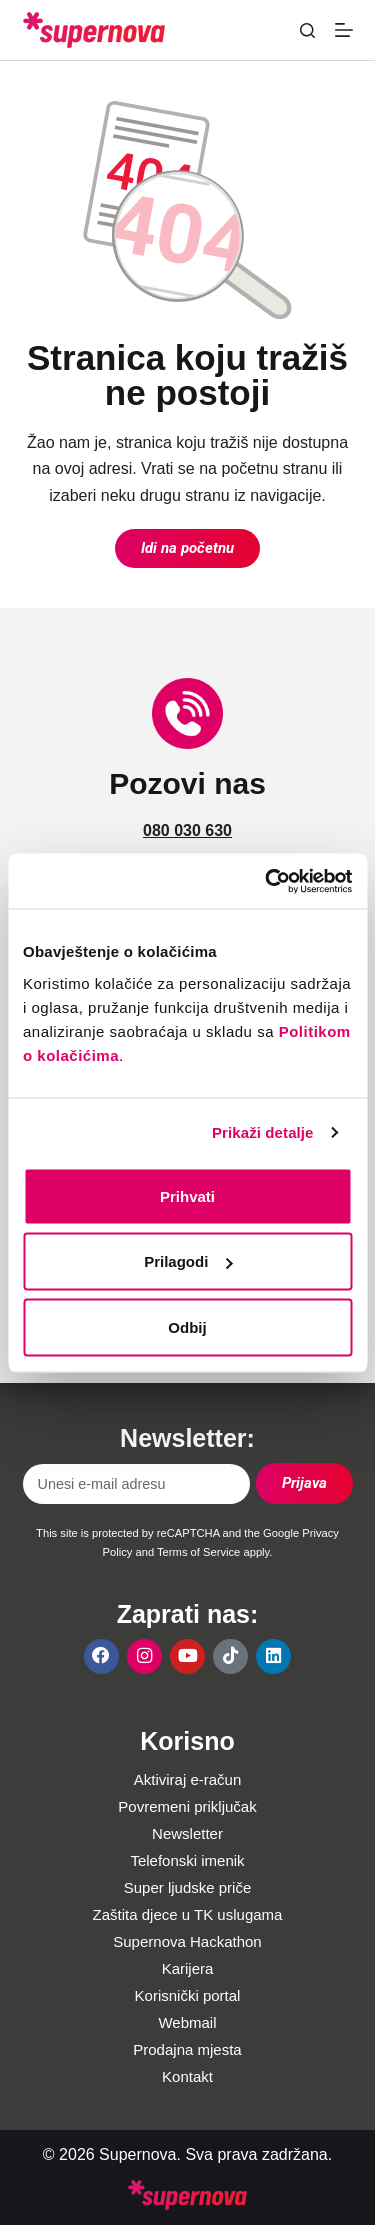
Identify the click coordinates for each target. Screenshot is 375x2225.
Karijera (188, 1968)
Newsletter (187, 1833)
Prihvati (187, 1195)
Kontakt (187, 2076)
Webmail (187, 2022)
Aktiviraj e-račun (188, 1779)
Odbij (187, 1326)
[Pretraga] (307, 30)
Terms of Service (198, 1552)
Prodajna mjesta (187, 2049)
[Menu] (344, 30)
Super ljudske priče (188, 1887)
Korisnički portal (188, 1995)
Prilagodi (188, 1261)
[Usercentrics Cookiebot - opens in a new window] (267, 881)
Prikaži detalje (263, 1132)
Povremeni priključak (187, 1806)
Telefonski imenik (187, 1860)
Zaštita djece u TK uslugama (188, 1914)
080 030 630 (187, 830)
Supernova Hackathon (187, 1941)
